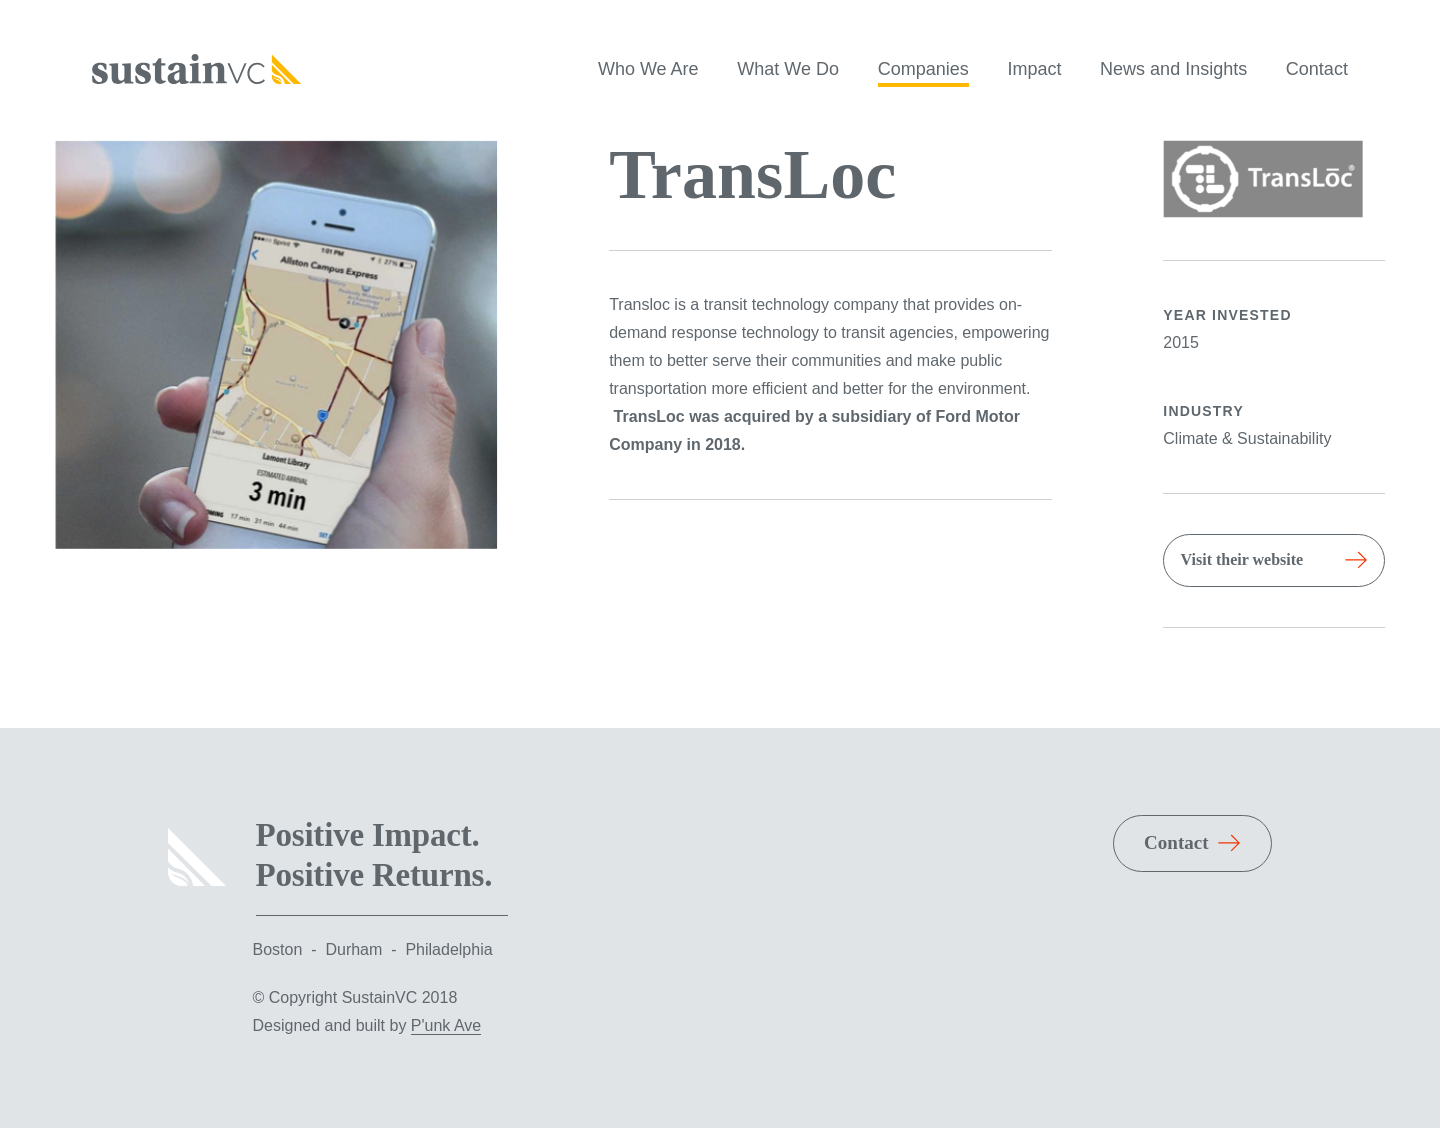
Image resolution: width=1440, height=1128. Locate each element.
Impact (1034, 69)
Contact (1317, 69)
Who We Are (648, 69)
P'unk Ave (446, 1025)
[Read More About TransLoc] (1274, 560)
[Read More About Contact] (1192, 843)
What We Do (788, 69)
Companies (923, 69)
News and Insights (1173, 69)
